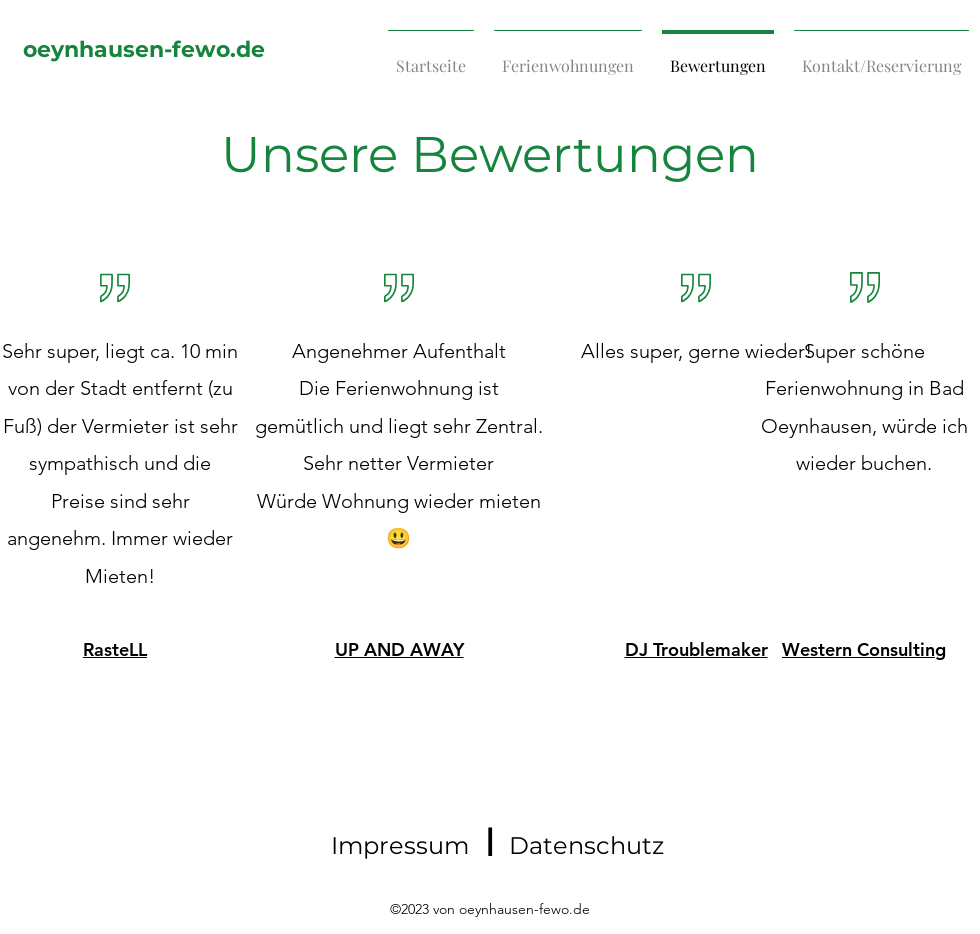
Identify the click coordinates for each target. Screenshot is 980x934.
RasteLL (115, 649)
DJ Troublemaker (696, 649)
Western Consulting (864, 649)
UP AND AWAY (399, 649)
